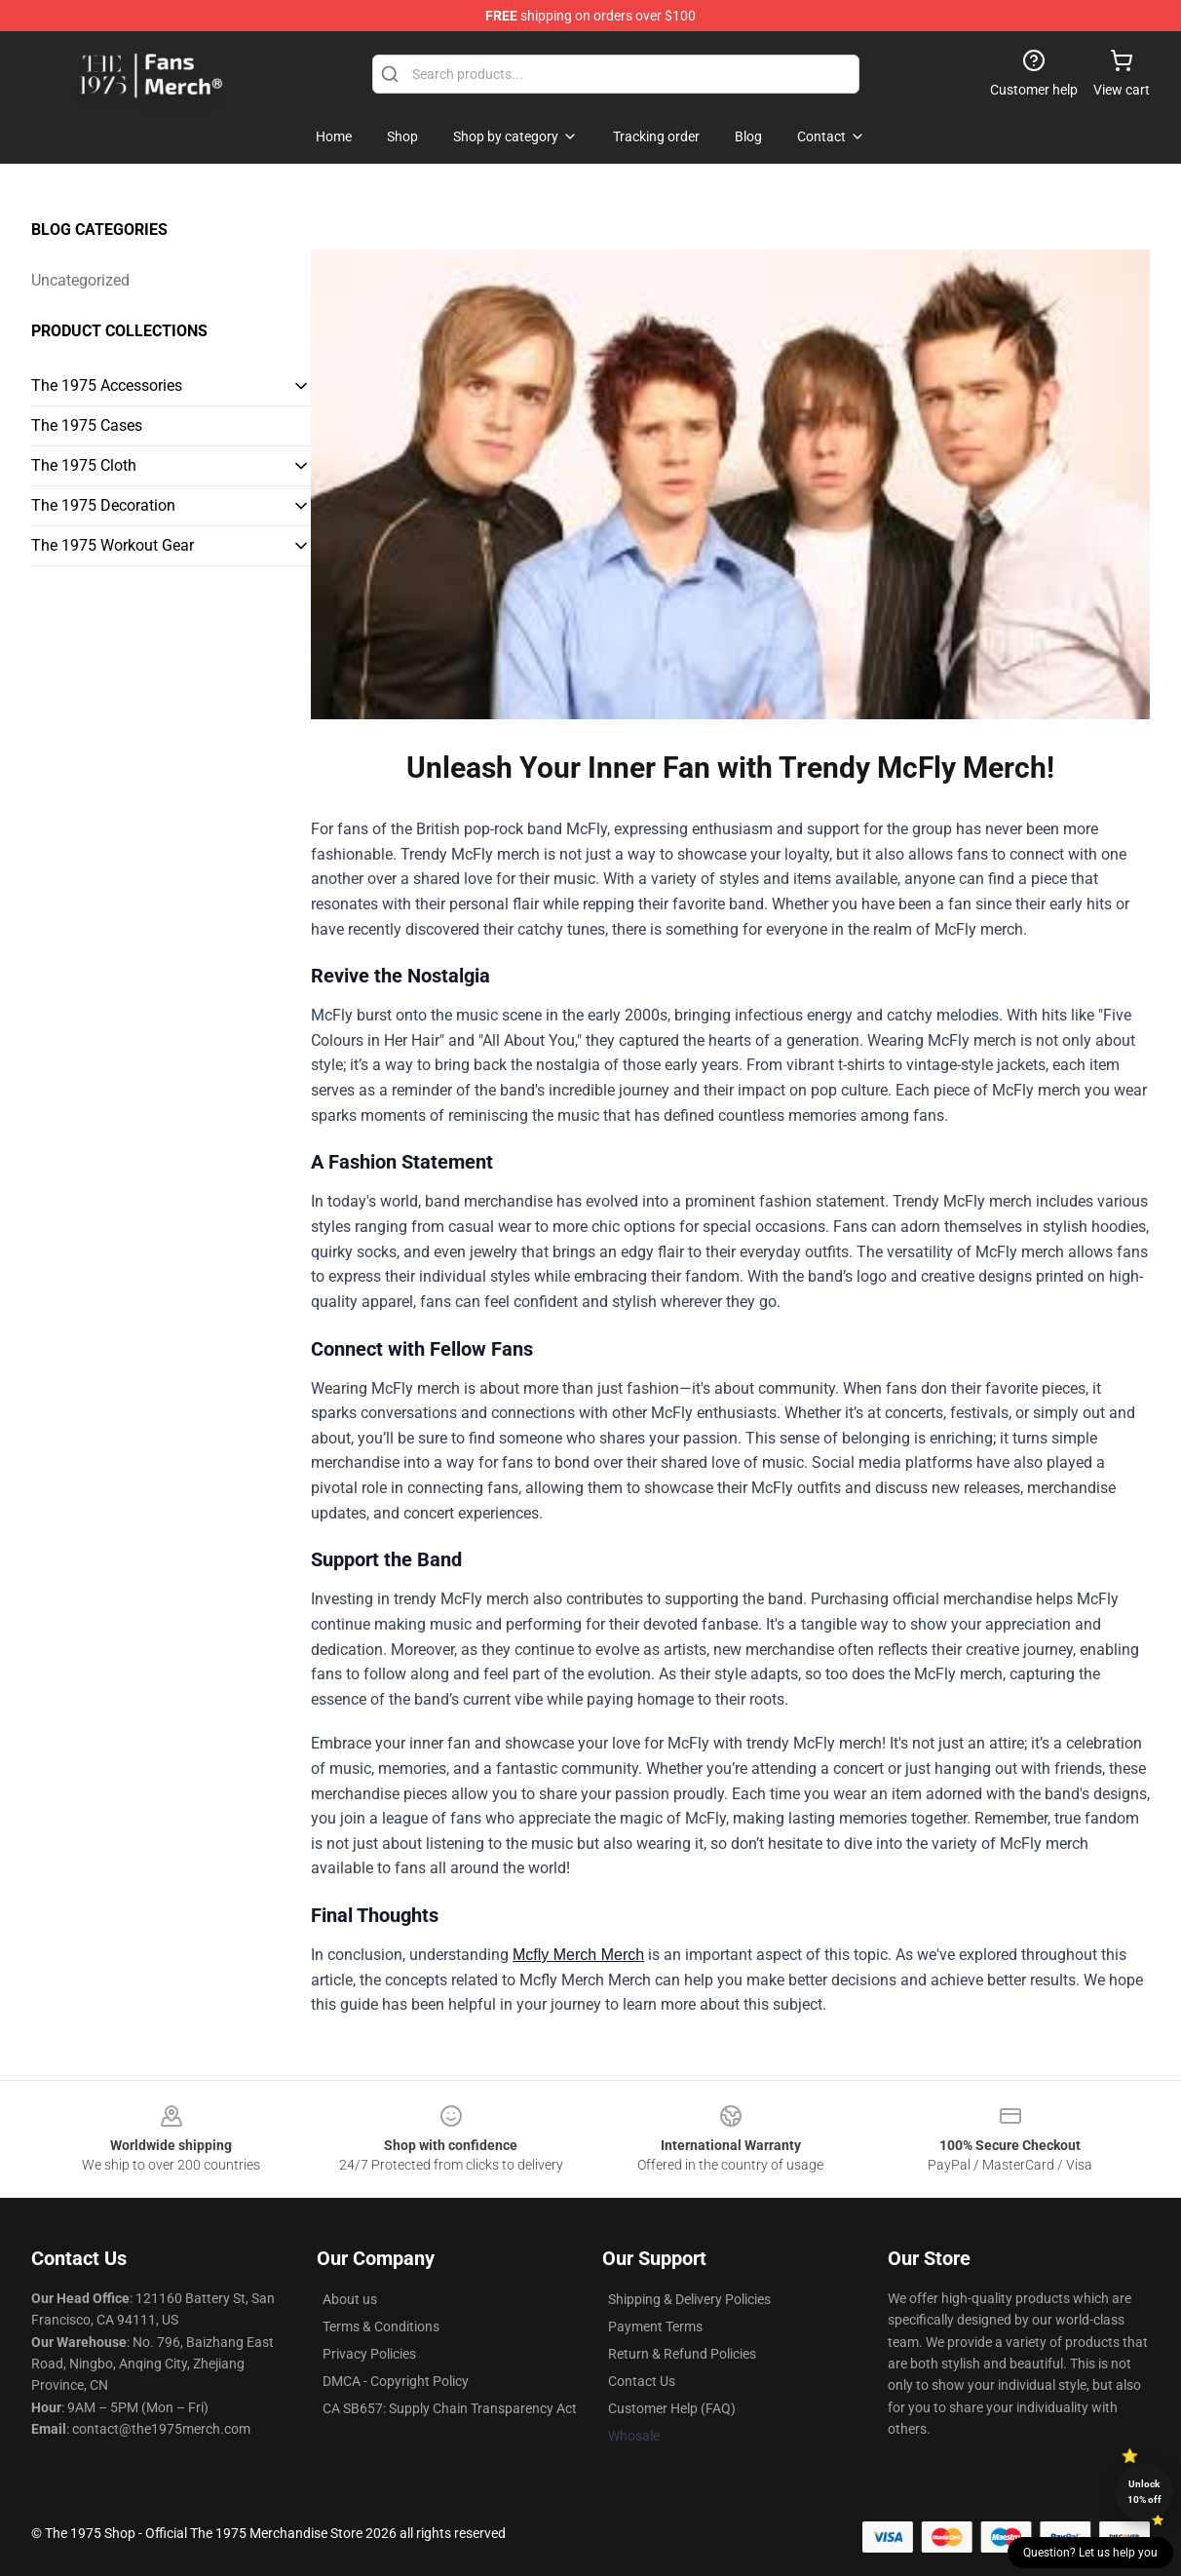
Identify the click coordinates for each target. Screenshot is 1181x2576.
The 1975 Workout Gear (112, 545)
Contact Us (641, 2381)
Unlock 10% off (1144, 2492)
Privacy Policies (369, 2354)
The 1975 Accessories (106, 385)
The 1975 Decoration (103, 505)
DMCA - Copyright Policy (396, 2381)
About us (350, 2299)
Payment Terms (655, 2326)
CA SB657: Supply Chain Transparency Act (450, 2408)
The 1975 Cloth (83, 465)
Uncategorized (80, 280)
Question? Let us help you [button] (1090, 2552)
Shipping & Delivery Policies (689, 2299)
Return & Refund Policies (682, 2354)
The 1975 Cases (86, 425)
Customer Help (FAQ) (672, 2408)
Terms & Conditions (381, 2326)
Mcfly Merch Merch (578, 1954)
